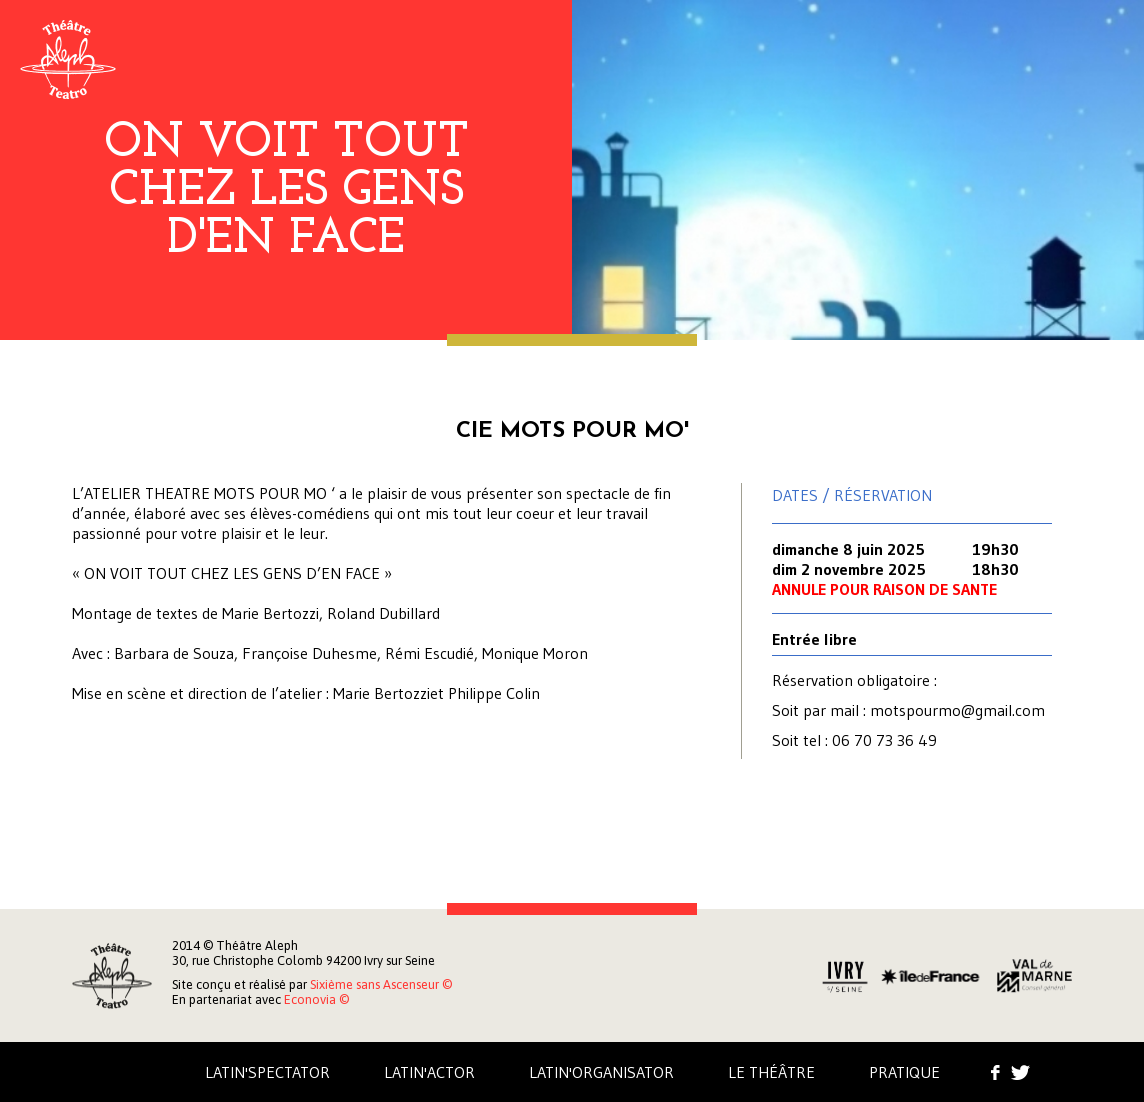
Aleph (68, 59)
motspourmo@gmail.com (957, 710)
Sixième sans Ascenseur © (381, 984)
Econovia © (316, 999)
